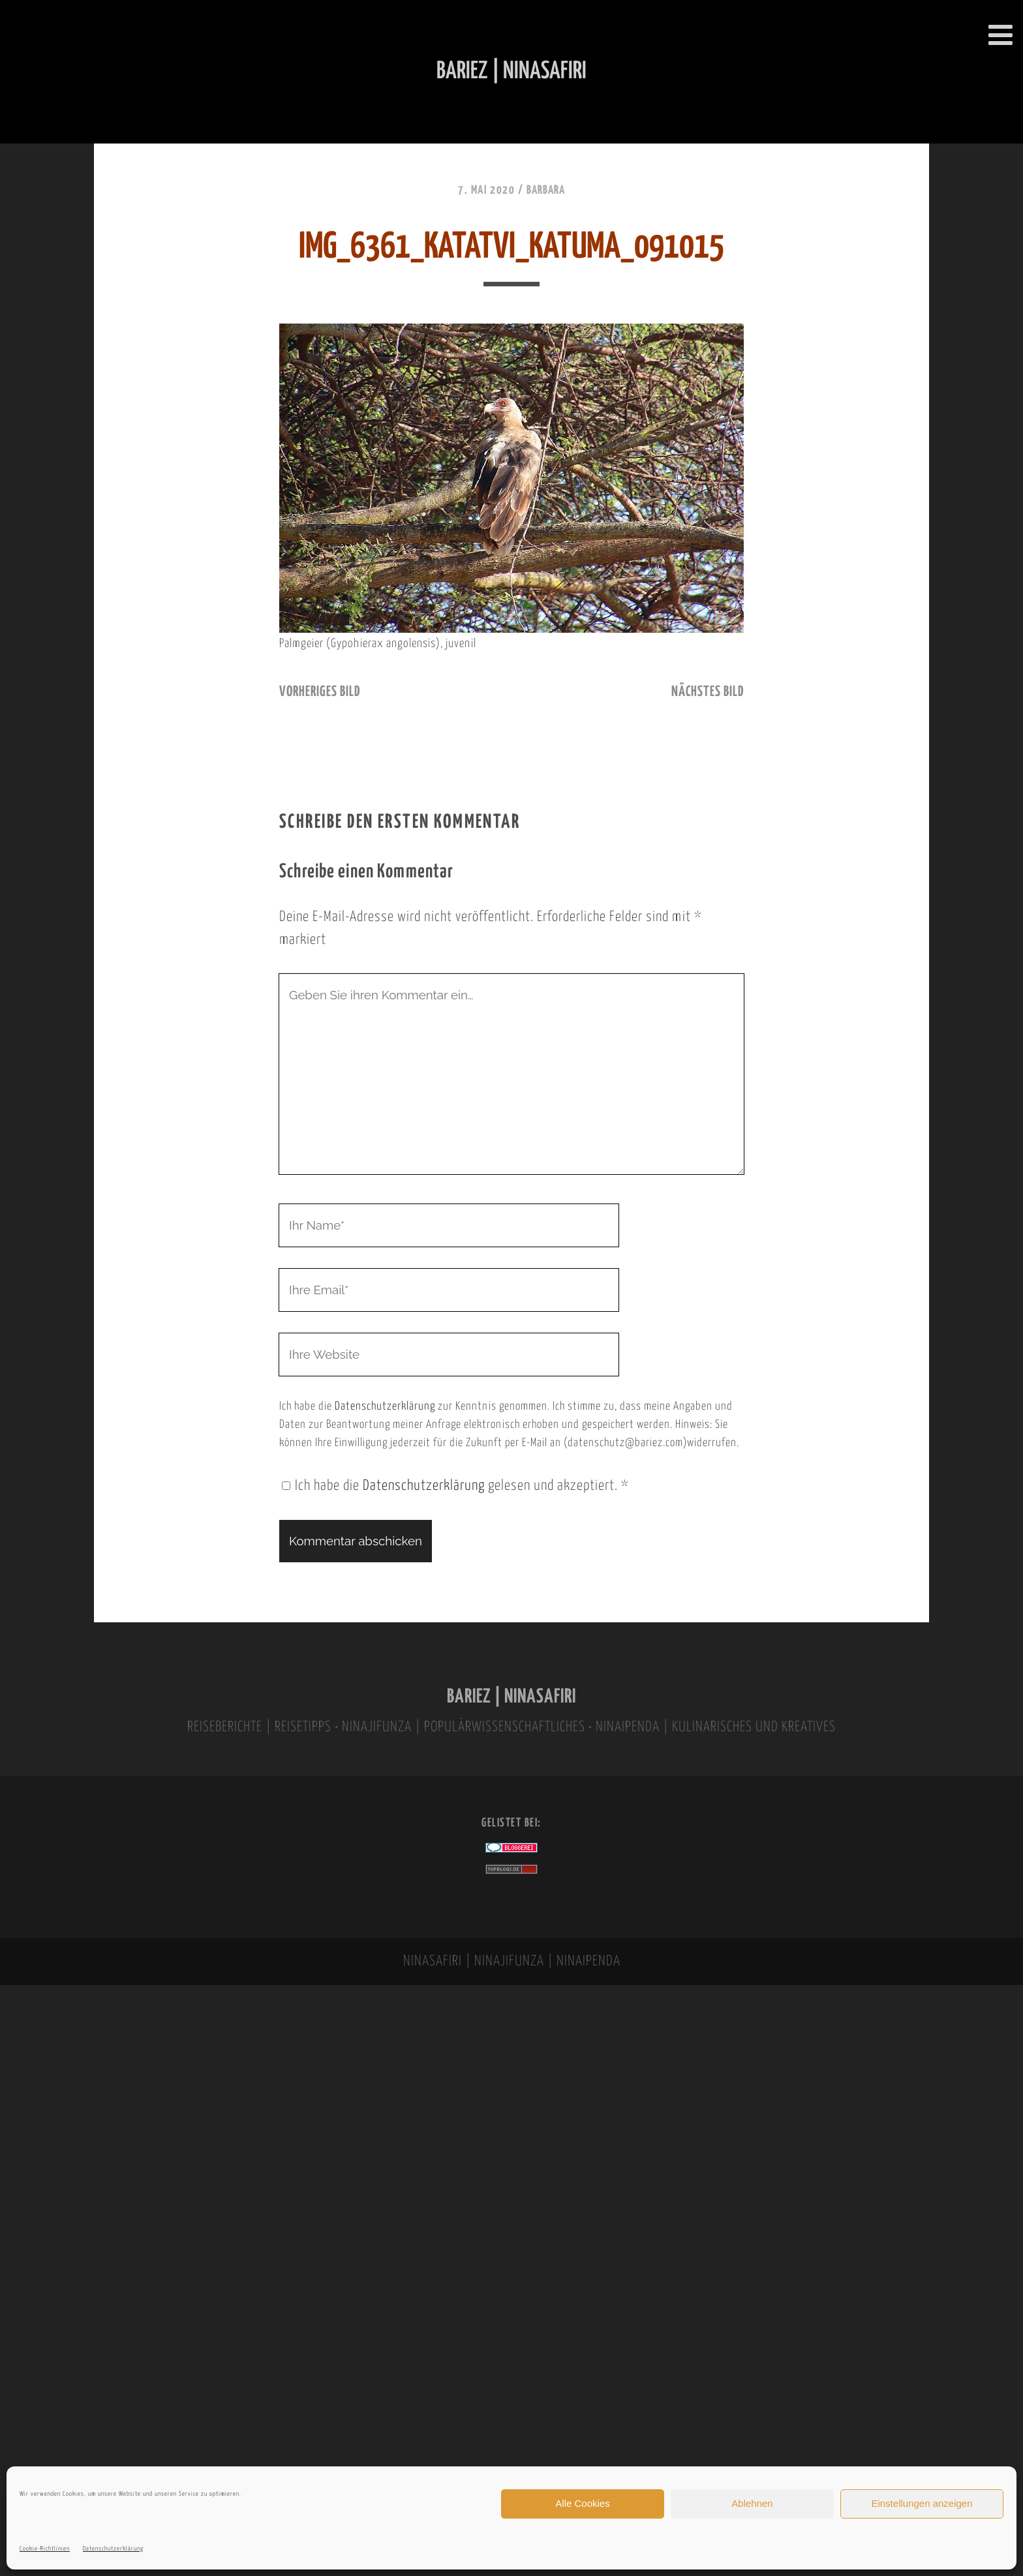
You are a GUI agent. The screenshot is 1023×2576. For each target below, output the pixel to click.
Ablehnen (751, 2503)
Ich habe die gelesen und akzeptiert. (455, 1486)
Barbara (546, 190)
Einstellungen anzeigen (921, 2503)
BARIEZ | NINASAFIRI (511, 1697)
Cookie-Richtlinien (45, 2549)
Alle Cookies (582, 2503)
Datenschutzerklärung (113, 2549)
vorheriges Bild (319, 692)
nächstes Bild (707, 692)
